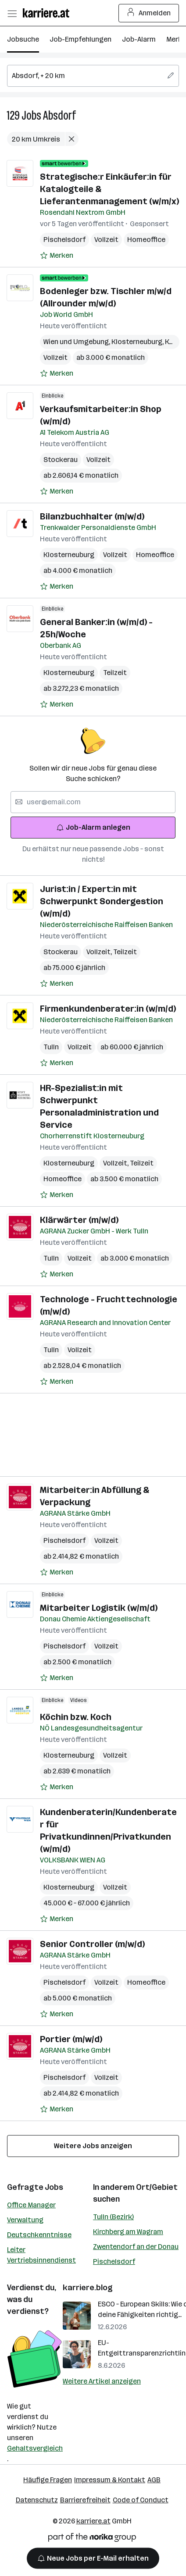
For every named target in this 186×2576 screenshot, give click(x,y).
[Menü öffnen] (12, 13)
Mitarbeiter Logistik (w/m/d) (98, 1607)
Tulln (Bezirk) (113, 2217)
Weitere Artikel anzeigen (102, 2381)
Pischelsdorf (64, 239)
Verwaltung (25, 2220)
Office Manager (31, 2205)
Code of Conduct (140, 2500)
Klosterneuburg (138, 342)
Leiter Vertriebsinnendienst (41, 2255)
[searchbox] (93, 76)
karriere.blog (88, 2287)
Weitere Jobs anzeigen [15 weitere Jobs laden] (93, 2146)
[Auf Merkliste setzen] (56, 255)
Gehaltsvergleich (35, 2448)
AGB (154, 2480)
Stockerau (60, 459)
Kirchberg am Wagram (128, 2232)
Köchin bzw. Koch (75, 1717)
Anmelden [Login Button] (149, 13)
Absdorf (59, 115)
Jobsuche (23, 39)
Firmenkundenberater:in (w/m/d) (108, 1008)
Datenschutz (37, 2500)
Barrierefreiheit (85, 2500)
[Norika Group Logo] (92, 2539)
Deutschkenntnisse (39, 2235)
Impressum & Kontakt (109, 2480)
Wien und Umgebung (77, 342)
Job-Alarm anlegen (93, 827)
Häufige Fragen (47, 2480)
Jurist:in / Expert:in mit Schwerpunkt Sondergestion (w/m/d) (101, 901)
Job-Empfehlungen (80, 39)
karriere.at (93, 2521)
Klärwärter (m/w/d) (79, 1220)
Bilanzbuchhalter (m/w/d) (92, 516)
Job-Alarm (139, 39)
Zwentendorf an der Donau (136, 2246)
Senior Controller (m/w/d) (92, 1944)
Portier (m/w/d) (71, 2039)
